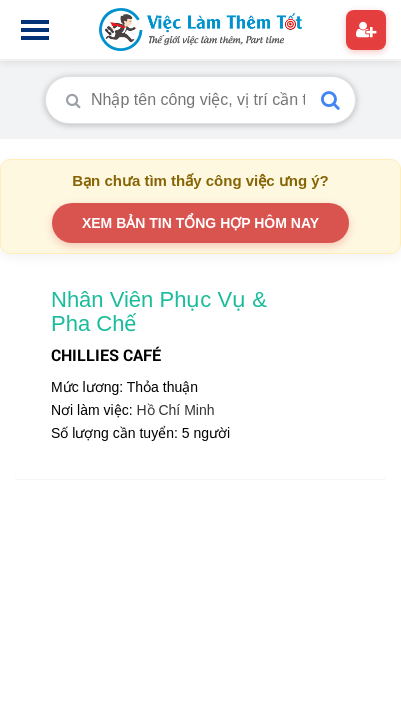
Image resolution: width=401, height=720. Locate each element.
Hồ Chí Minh (175, 410)
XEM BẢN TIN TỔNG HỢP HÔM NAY (200, 223)
